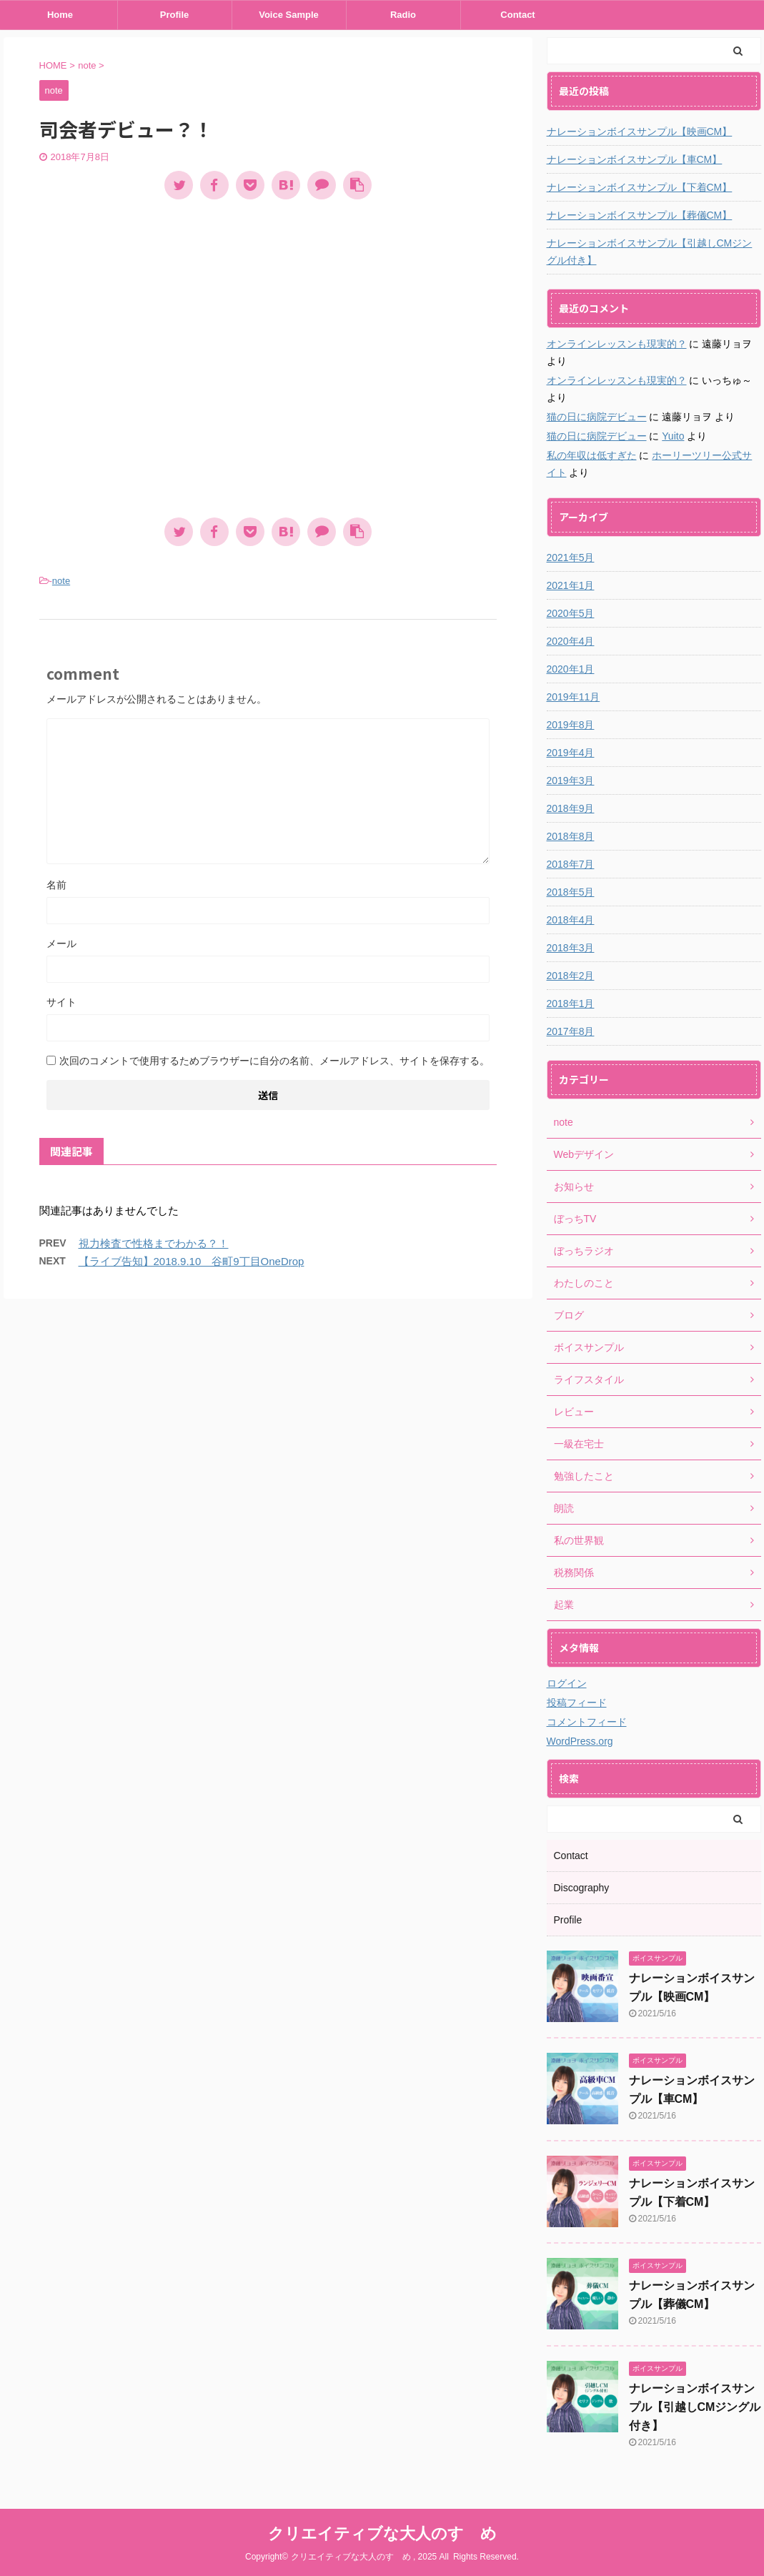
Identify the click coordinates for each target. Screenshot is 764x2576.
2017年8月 (571, 1031)
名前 (56, 885)
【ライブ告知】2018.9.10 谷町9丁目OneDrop (191, 1261)
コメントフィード (587, 1722)
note (61, 580)
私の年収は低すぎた (592, 455)
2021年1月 (571, 585)
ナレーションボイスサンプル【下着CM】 (640, 187)
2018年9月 (571, 808)
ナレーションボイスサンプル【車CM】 (635, 159)
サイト (61, 1002)
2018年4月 (571, 920)
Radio (403, 14)
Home (60, 14)
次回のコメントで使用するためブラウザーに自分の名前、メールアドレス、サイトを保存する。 (274, 1060)
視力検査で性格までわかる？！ (154, 1243)
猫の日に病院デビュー (597, 416)
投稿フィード (577, 1702)
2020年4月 (571, 641)
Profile (174, 14)
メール (61, 943)
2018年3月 (571, 947)
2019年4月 (571, 752)
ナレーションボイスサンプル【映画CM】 (640, 131)
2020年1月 (571, 669)
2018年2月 (571, 975)
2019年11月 (573, 697)
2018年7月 (571, 864)
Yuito (673, 436)
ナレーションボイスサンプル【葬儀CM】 (640, 215)
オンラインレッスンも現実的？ (617, 344)
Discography (582, 1887)
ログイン (567, 1683)
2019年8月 (571, 724)
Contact (517, 14)
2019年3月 (571, 780)
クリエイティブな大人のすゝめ (382, 2533)
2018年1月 (571, 1003)
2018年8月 (571, 836)
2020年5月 (571, 613)
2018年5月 (571, 892)
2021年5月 (571, 557)
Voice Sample (289, 14)
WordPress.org (580, 1741)
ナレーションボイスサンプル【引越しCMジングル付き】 (650, 251)
